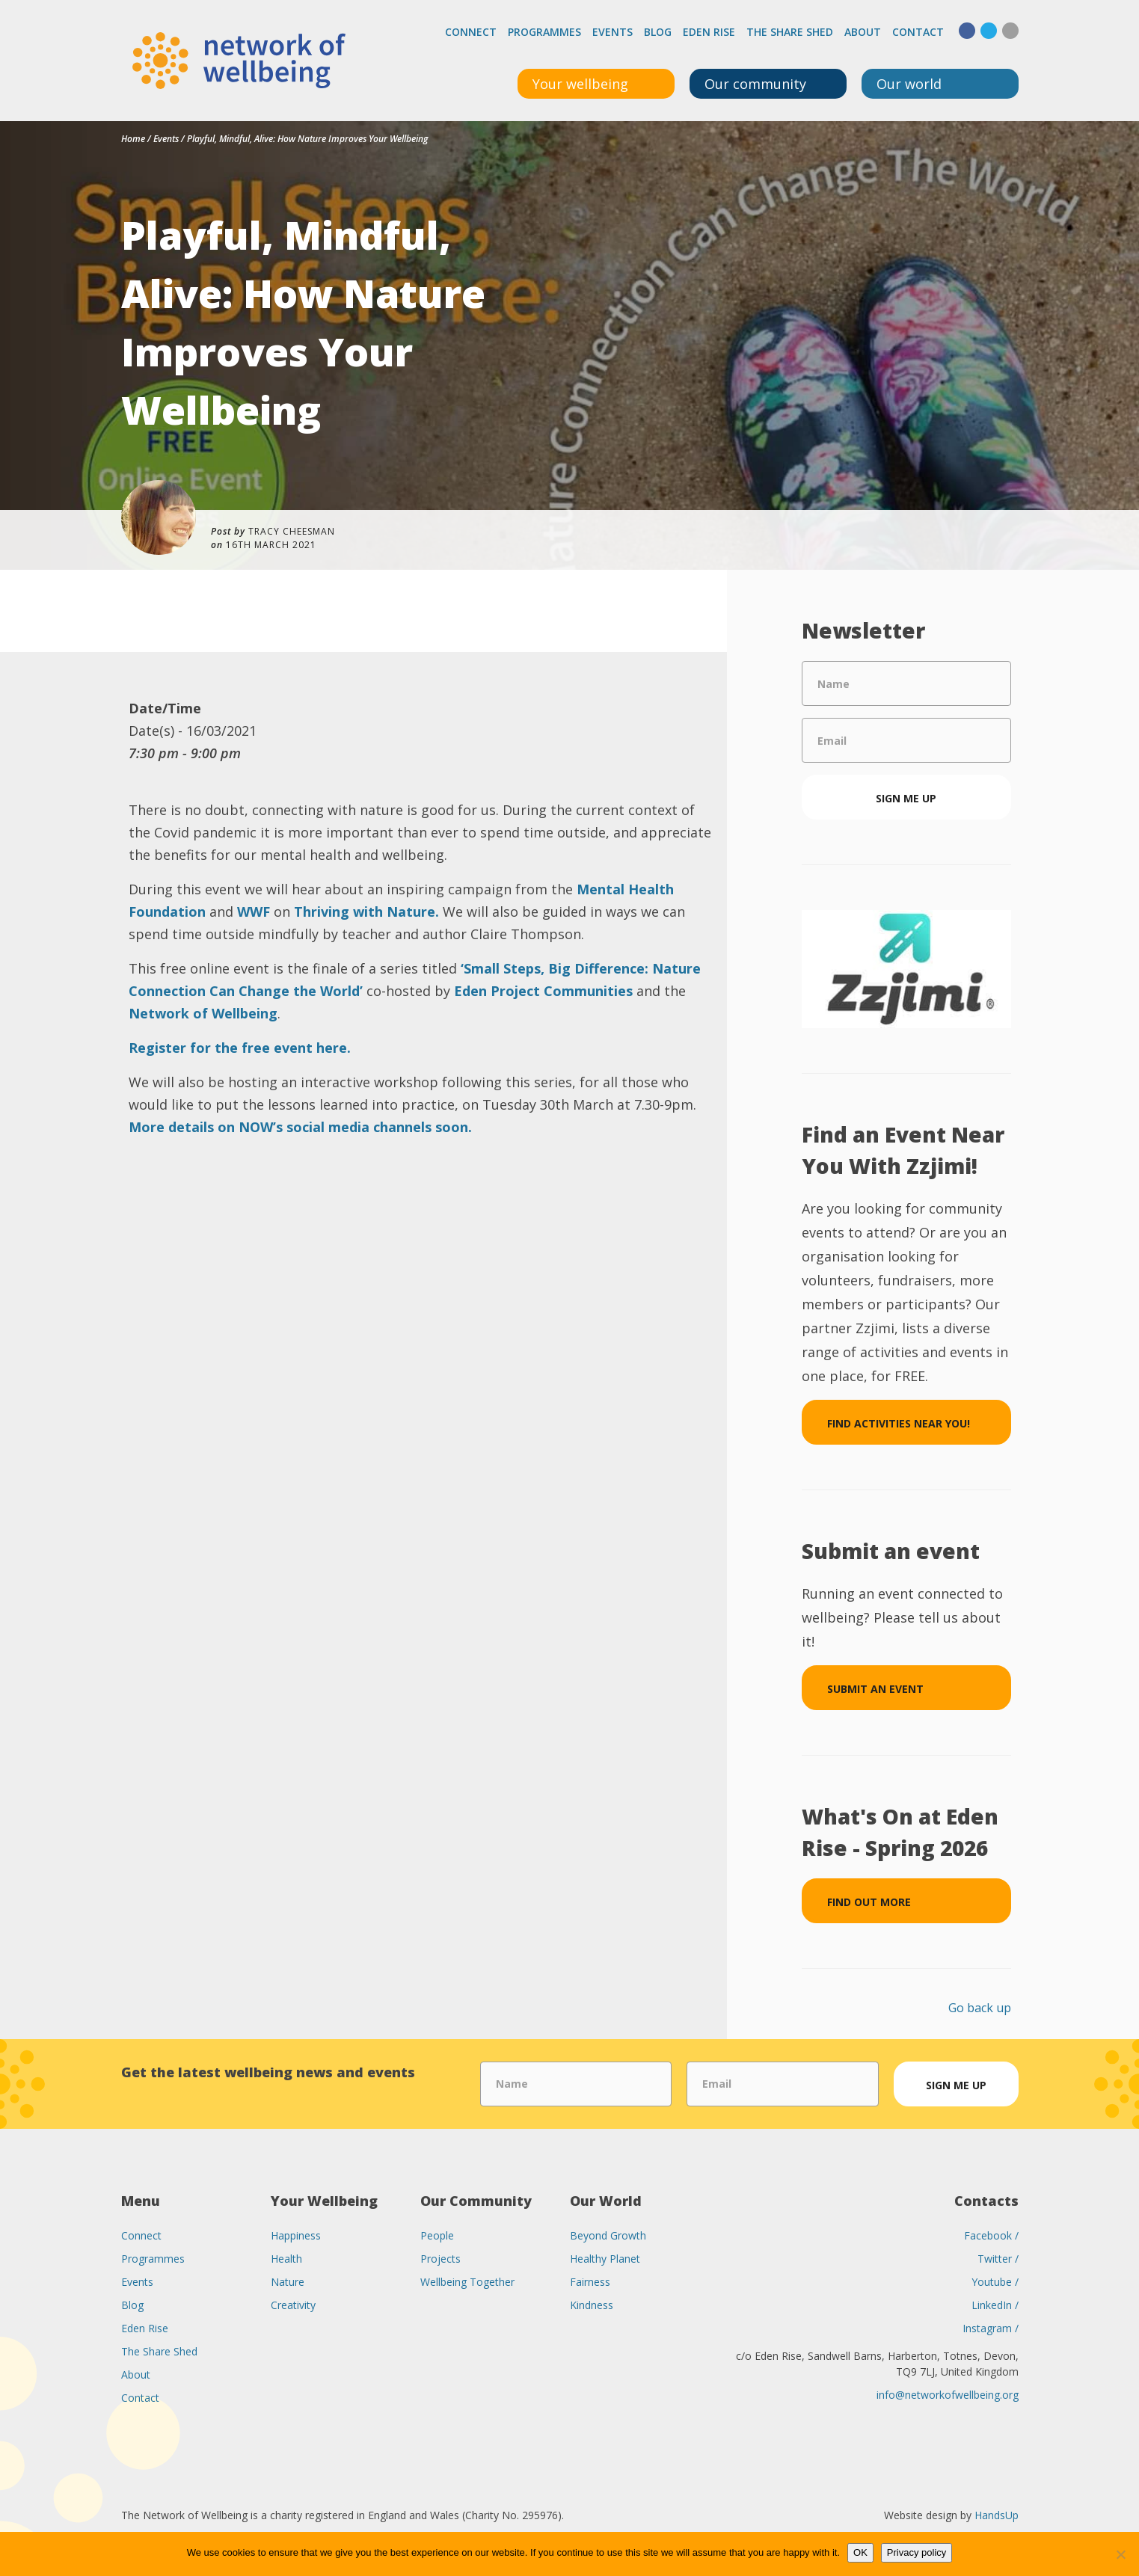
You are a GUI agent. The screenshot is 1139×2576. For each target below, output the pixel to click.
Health (286, 2258)
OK (860, 2552)
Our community (755, 84)
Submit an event (875, 1689)
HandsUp (996, 2515)
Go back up (979, 2007)
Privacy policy (916, 2552)
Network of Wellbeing (203, 1013)
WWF (253, 911)
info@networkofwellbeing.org (947, 2395)
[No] (1120, 2554)
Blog (658, 32)
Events (612, 32)
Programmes (544, 32)
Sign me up (906, 798)
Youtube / (995, 2282)
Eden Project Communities (543, 991)
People (437, 2235)
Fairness (590, 2282)
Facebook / (991, 2235)
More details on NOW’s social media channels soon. (300, 1127)
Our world (909, 84)
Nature (287, 2282)
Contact (918, 32)
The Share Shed (789, 32)
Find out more (869, 1902)
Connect (471, 32)
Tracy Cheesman (291, 531)
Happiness (296, 2235)
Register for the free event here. (241, 1048)
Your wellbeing (580, 84)
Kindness (591, 2305)
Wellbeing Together (467, 2282)
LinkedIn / (995, 2305)
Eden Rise (709, 32)
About (862, 32)
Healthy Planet (605, 2258)
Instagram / (991, 2328)
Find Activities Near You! (898, 1423)
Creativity (293, 2305)
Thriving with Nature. (368, 911)
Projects (440, 2258)
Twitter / (998, 2258)
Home (133, 138)
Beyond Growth (608, 2235)
